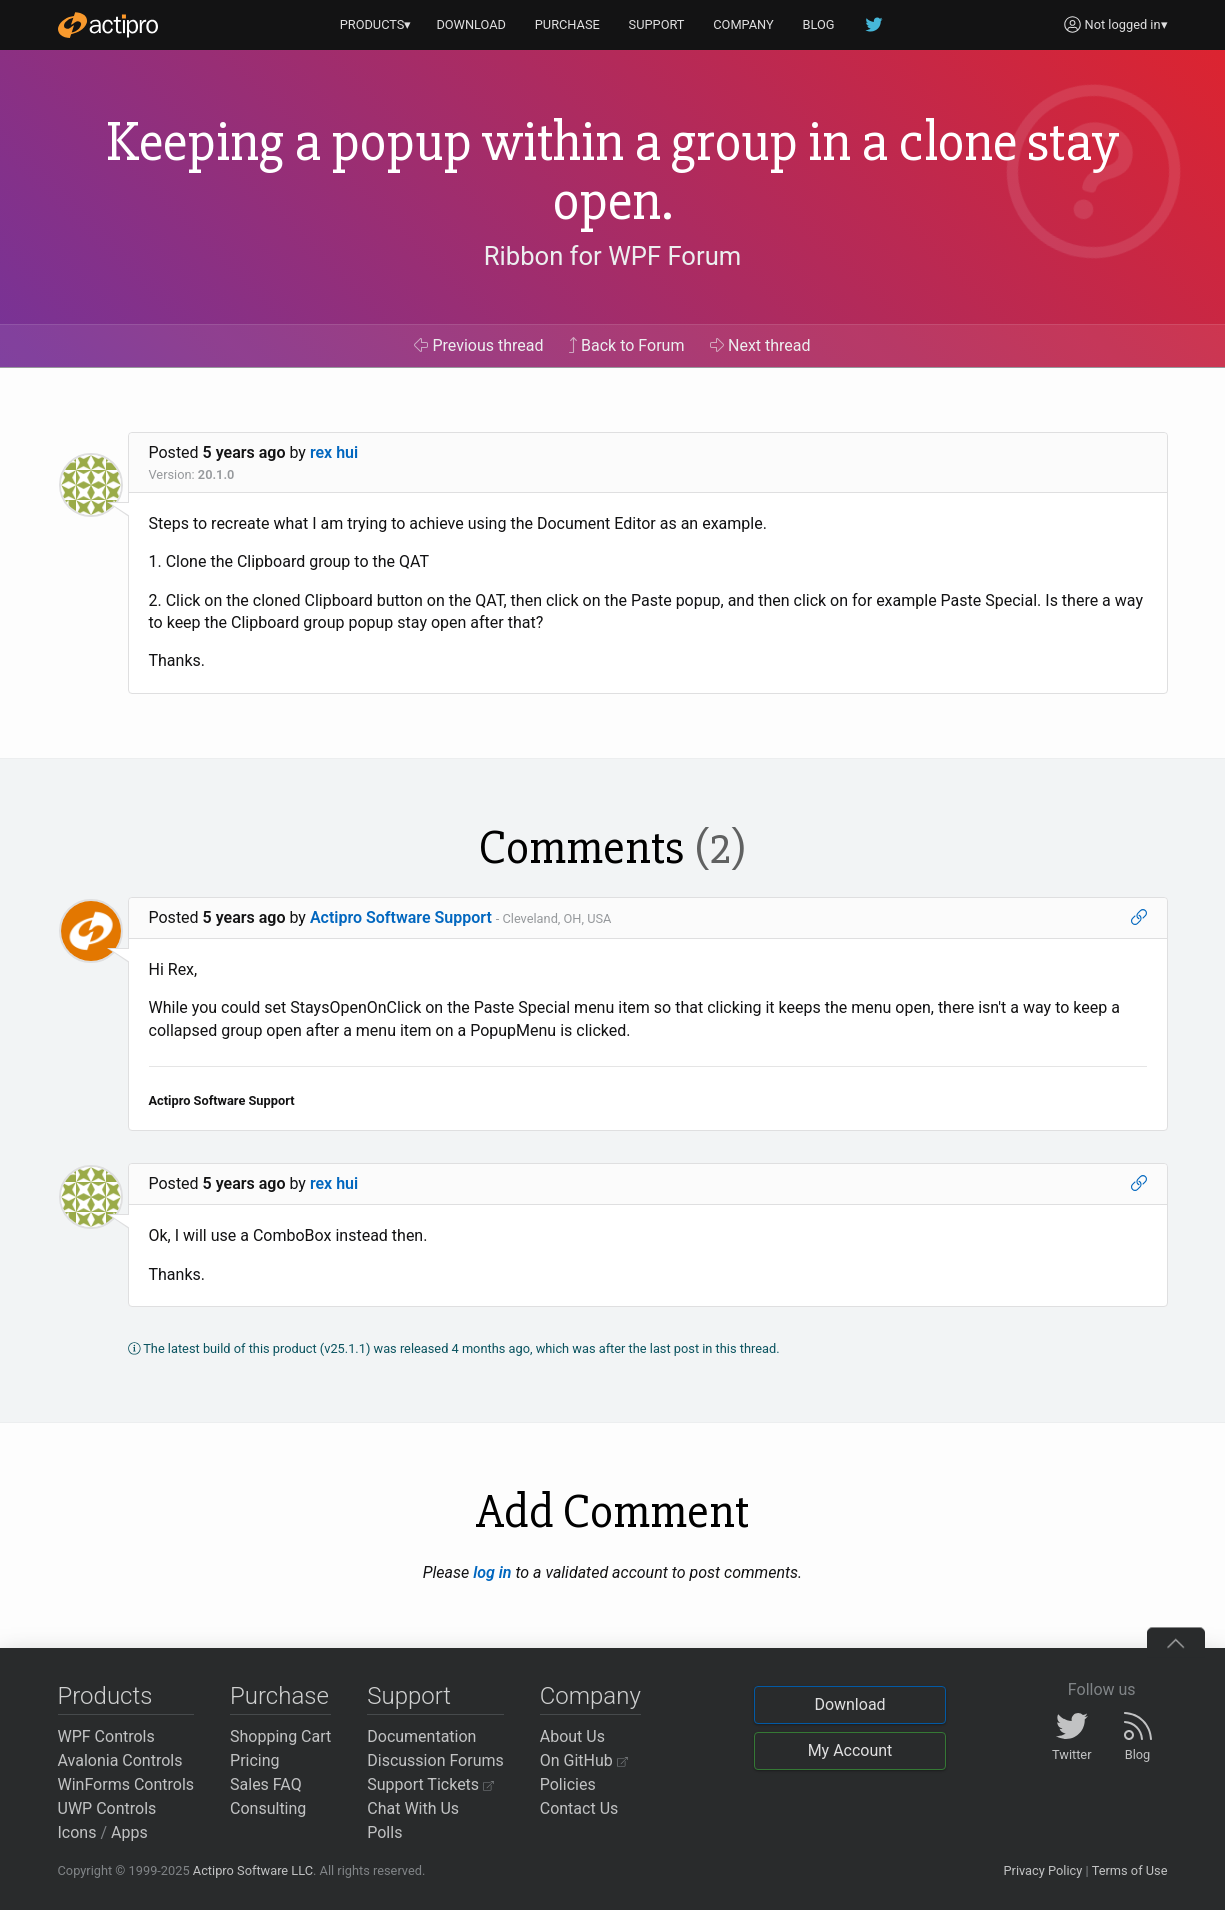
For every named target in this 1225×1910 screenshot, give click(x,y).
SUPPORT (657, 24)
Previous (478, 345)
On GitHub (584, 1760)
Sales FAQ (266, 1784)
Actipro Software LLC (253, 1870)
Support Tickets (430, 1784)
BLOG (819, 24)
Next (760, 345)
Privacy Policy (1042, 1870)
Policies (568, 1784)
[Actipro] (108, 25)
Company (590, 1696)
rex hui (334, 452)
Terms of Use (1130, 1870)
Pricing (255, 1760)
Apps (129, 1832)
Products (105, 1696)
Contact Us (579, 1808)
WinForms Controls (126, 1784)
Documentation (421, 1736)
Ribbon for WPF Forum (612, 256)
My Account (850, 1750)
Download (849, 1704)
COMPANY (743, 24)
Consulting (268, 1808)
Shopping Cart (280, 1736)
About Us (572, 1736)
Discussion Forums (435, 1760)
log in (492, 1572)
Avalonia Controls (120, 1760)
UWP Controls (107, 1808)
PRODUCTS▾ (376, 24)
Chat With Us (413, 1808)
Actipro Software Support (401, 917)
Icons (77, 1832)
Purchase (279, 1696)
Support (409, 1696)
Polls (384, 1832)
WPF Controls (106, 1736)
